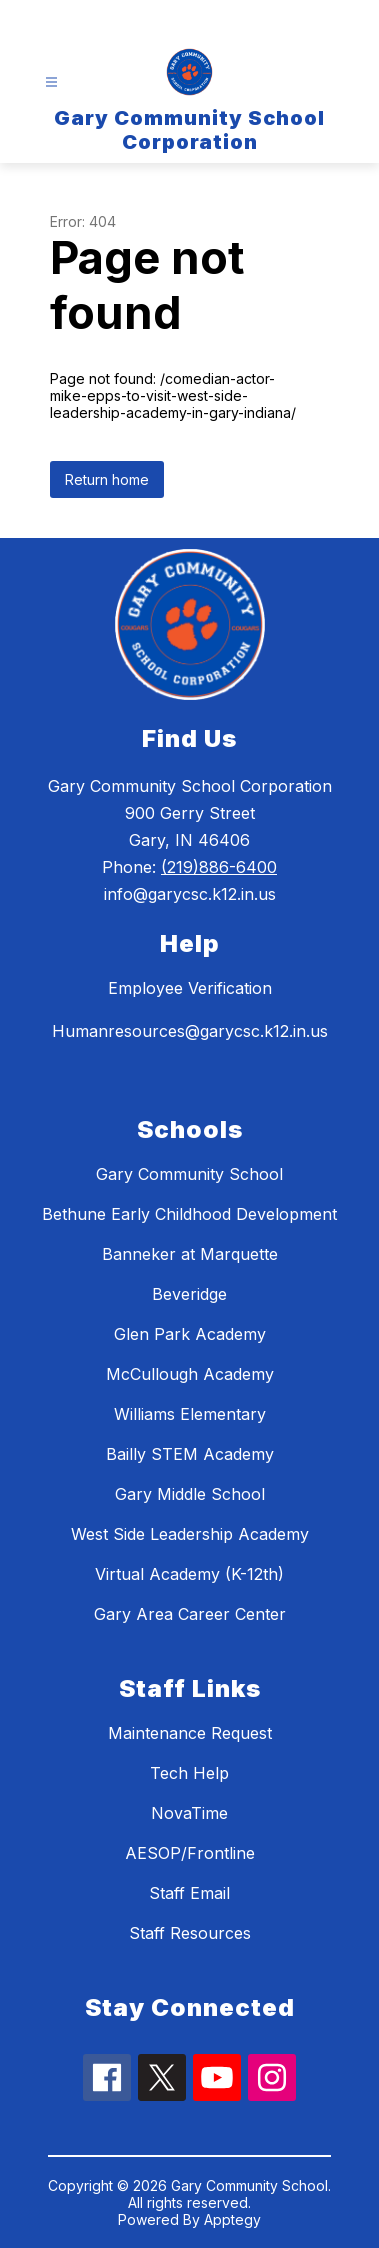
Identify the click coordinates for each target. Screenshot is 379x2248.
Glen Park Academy (190, 1334)
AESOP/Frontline (190, 1853)
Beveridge (189, 1294)
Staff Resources (190, 1933)
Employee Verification (190, 988)
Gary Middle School (190, 1494)
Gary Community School (189, 1174)
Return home (107, 479)
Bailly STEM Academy (190, 1454)
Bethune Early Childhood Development (189, 1214)
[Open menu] (51, 82)
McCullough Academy (190, 1374)
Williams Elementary (190, 1414)
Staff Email (189, 1893)
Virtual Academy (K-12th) (189, 1574)
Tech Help (189, 1773)
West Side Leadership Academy (190, 1534)
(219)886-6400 (219, 867)
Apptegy (232, 2219)
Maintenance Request (190, 1733)
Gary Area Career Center (190, 1614)
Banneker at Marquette (190, 1254)
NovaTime (189, 1813)
